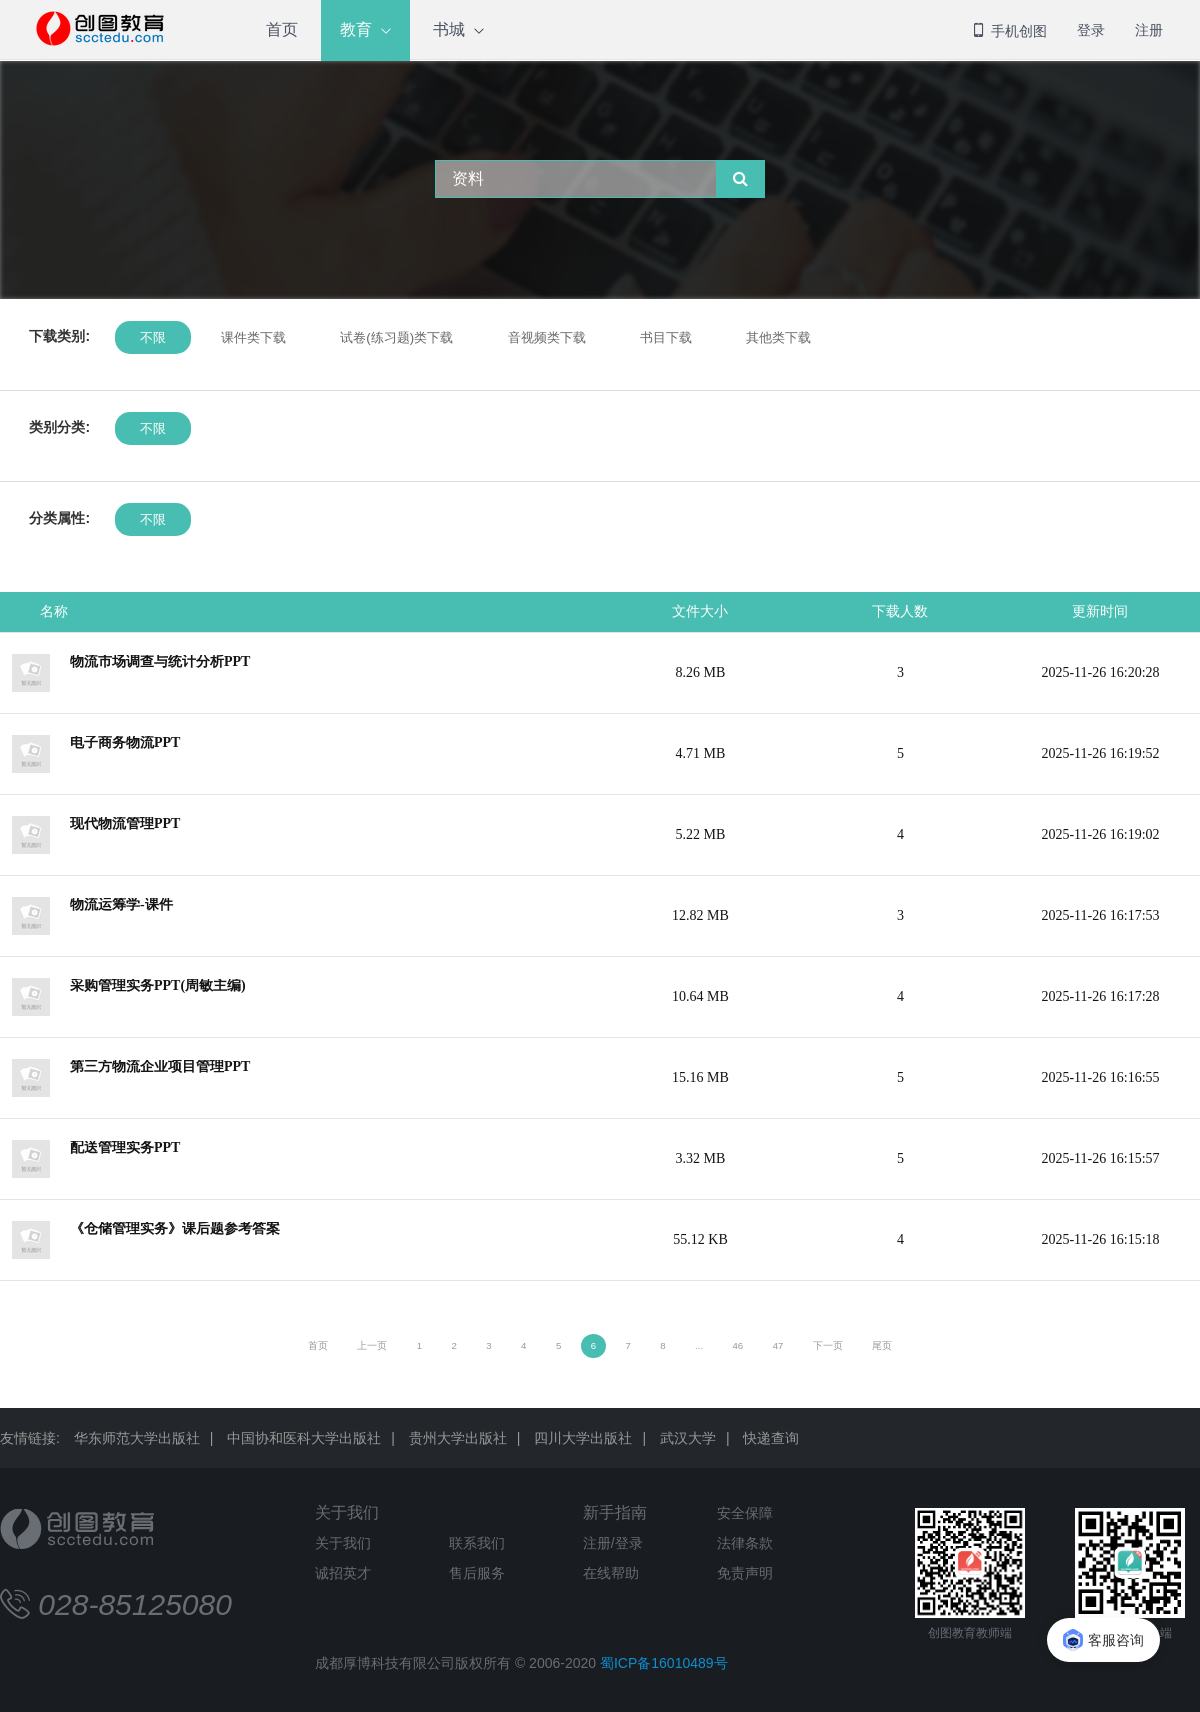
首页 (282, 29)
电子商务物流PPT (125, 742)
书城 (449, 29)
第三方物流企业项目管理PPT (160, 1066)
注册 (1149, 30)
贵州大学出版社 (458, 1438)
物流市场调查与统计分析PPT (160, 661)
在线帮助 (611, 1573)
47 (778, 1345)
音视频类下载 (546, 337)
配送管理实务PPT (125, 1147)
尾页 (882, 1345)
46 (738, 1345)
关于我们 (347, 1512)
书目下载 (666, 337)
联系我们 (477, 1543)
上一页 (372, 1345)
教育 (356, 29)
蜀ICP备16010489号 (664, 1663)
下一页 (828, 1345)
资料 (468, 178)
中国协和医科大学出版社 (304, 1438)
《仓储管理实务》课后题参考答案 (175, 1228)
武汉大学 (688, 1438)
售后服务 (477, 1573)
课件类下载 (252, 337)
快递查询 (771, 1438)
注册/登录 (613, 1543)
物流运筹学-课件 (121, 904)
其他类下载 (778, 337)
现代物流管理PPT (125, 823)
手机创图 (1009, 31)
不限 (153, 337)
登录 (1091, 30)
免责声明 (745, 1573)
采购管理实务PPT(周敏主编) (158, 985)
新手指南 (615, 1512)
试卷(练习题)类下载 (396, 337)
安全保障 (745, 1513)
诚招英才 (343, 1573)
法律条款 (745, 1543)
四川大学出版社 (583, 1438)
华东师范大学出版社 (137, 1438)
